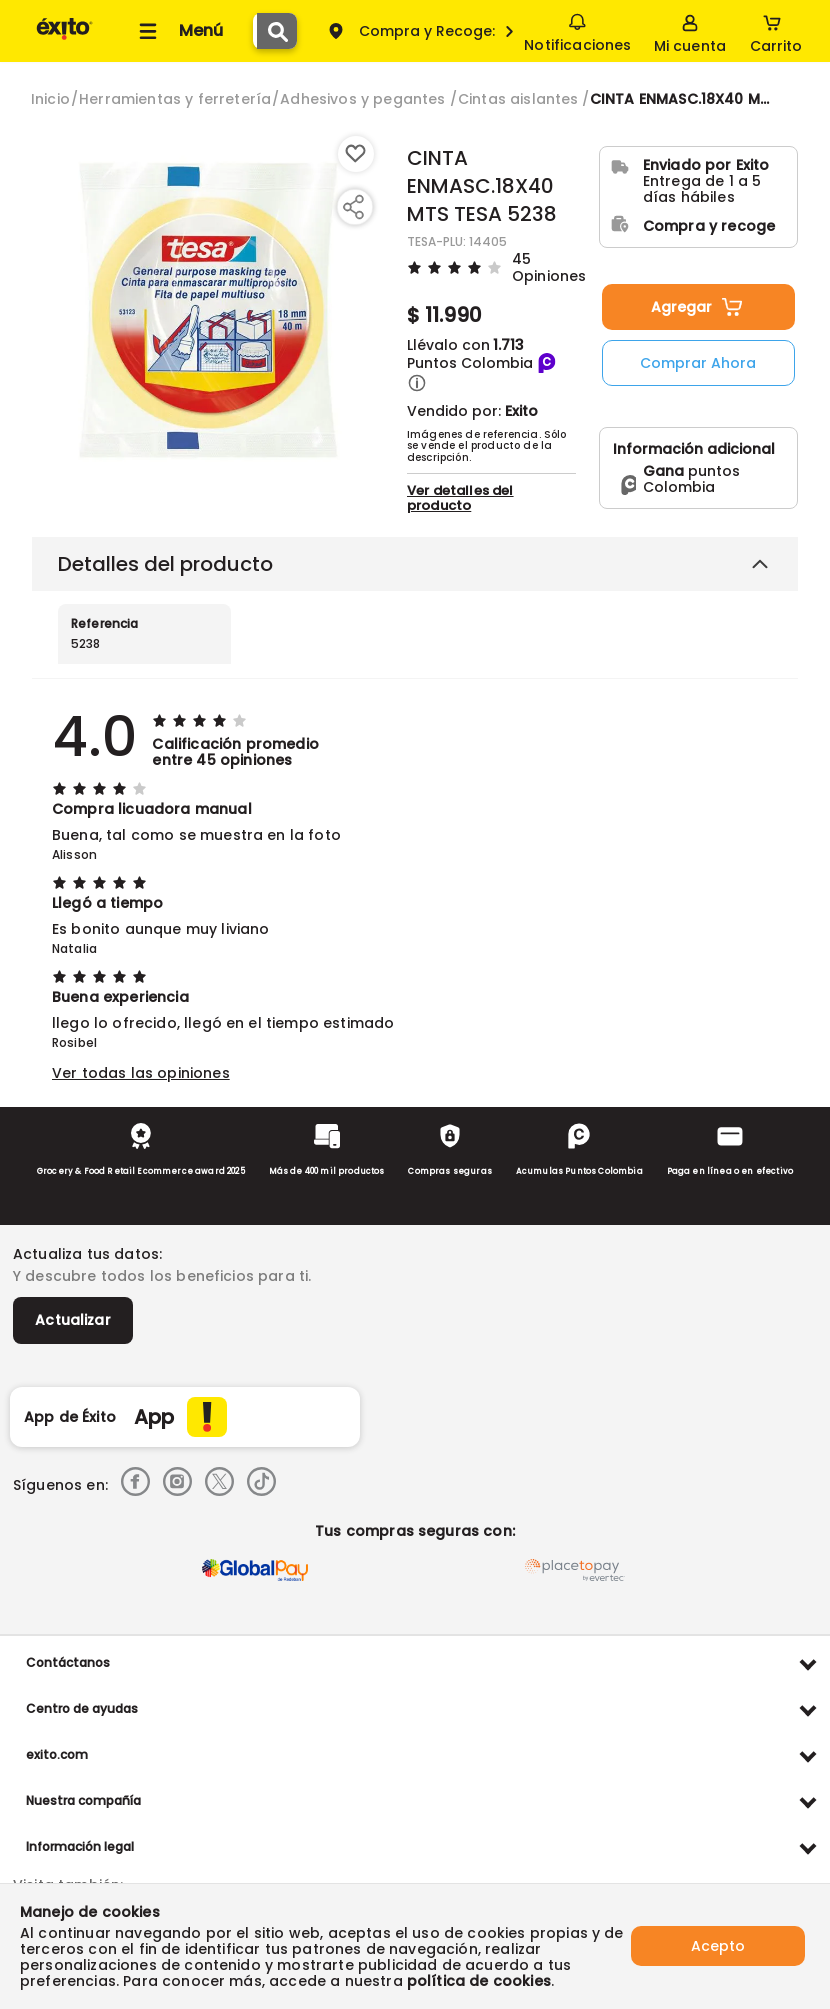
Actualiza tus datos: (87, 1254)
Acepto (718, 1946)
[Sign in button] (690, 31)
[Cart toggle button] (776, 31)
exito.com (57, 1754)
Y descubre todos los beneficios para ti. (162, 1276)
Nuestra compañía (83, 1800)
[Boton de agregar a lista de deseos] (356, 154)
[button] (417, 383)
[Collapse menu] (178, 31)
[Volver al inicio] (64, 38)
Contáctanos (68, 1662)
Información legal (80, 1846)
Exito (521, 411)
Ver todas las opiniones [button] (141, 1073)
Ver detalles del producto (460, 498)
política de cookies (479, 1981)
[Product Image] (208, 311)
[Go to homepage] (50, 99)
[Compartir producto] (353, 207)
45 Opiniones (549, 266)
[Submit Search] (277, 31)
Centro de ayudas (82, 1708)
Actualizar (73, 1320)
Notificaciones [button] (577, 30)
